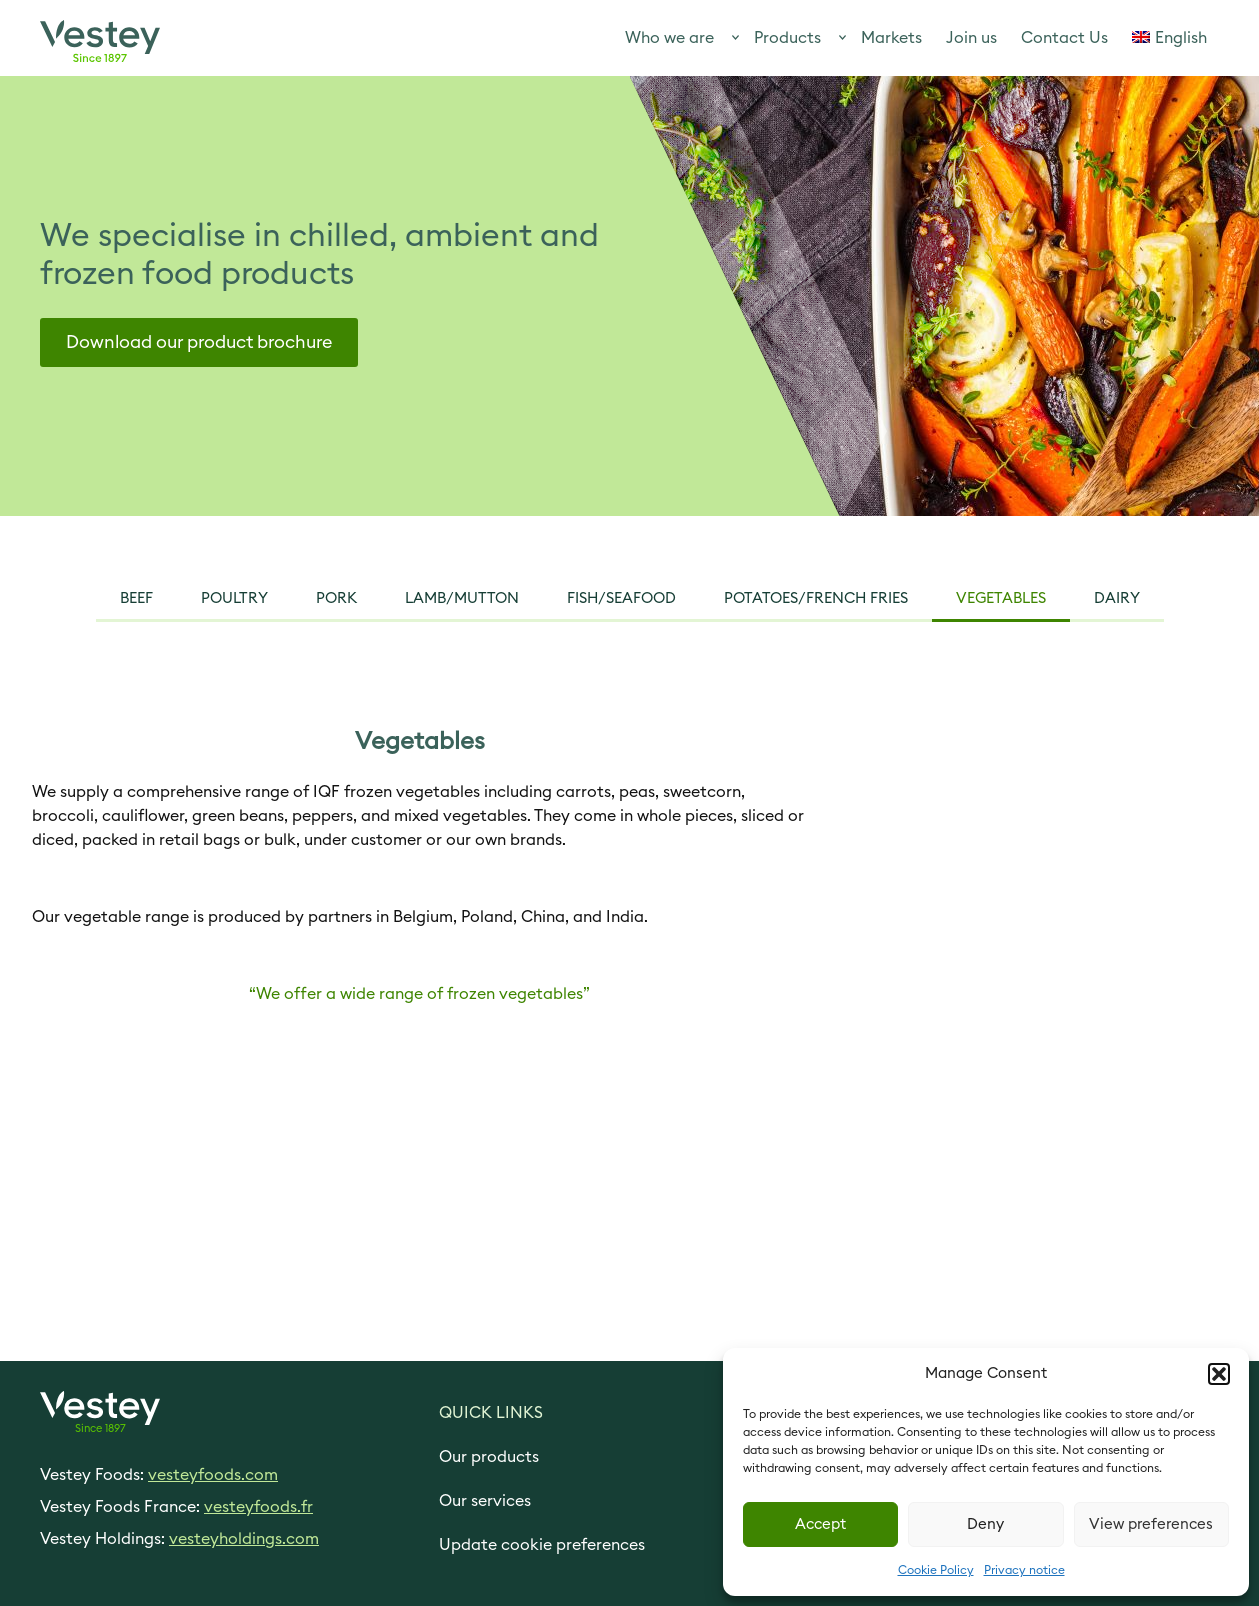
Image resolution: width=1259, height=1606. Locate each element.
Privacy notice (1024, 1570)
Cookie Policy (936, 1570)
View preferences (1151, 1524)
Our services (485, 1501)
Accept (820, 1524)
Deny (985, 1524)
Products (787, 38)
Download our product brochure (199, 342)
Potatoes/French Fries (816, 598)
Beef (136, 598)
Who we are (669, 38)
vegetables (1001, 598)
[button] (1219, 1374)
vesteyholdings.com (244, 1539)
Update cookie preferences (542, 1545)
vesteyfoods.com (213, 1475)
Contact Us (1064, 38)
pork (336, 598)
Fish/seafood (621, 598)
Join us (971, 38)
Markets (891, 38)
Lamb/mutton (462, 598)
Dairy (1117, 598)
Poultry (234, 598)
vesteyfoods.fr (258, 1507)
